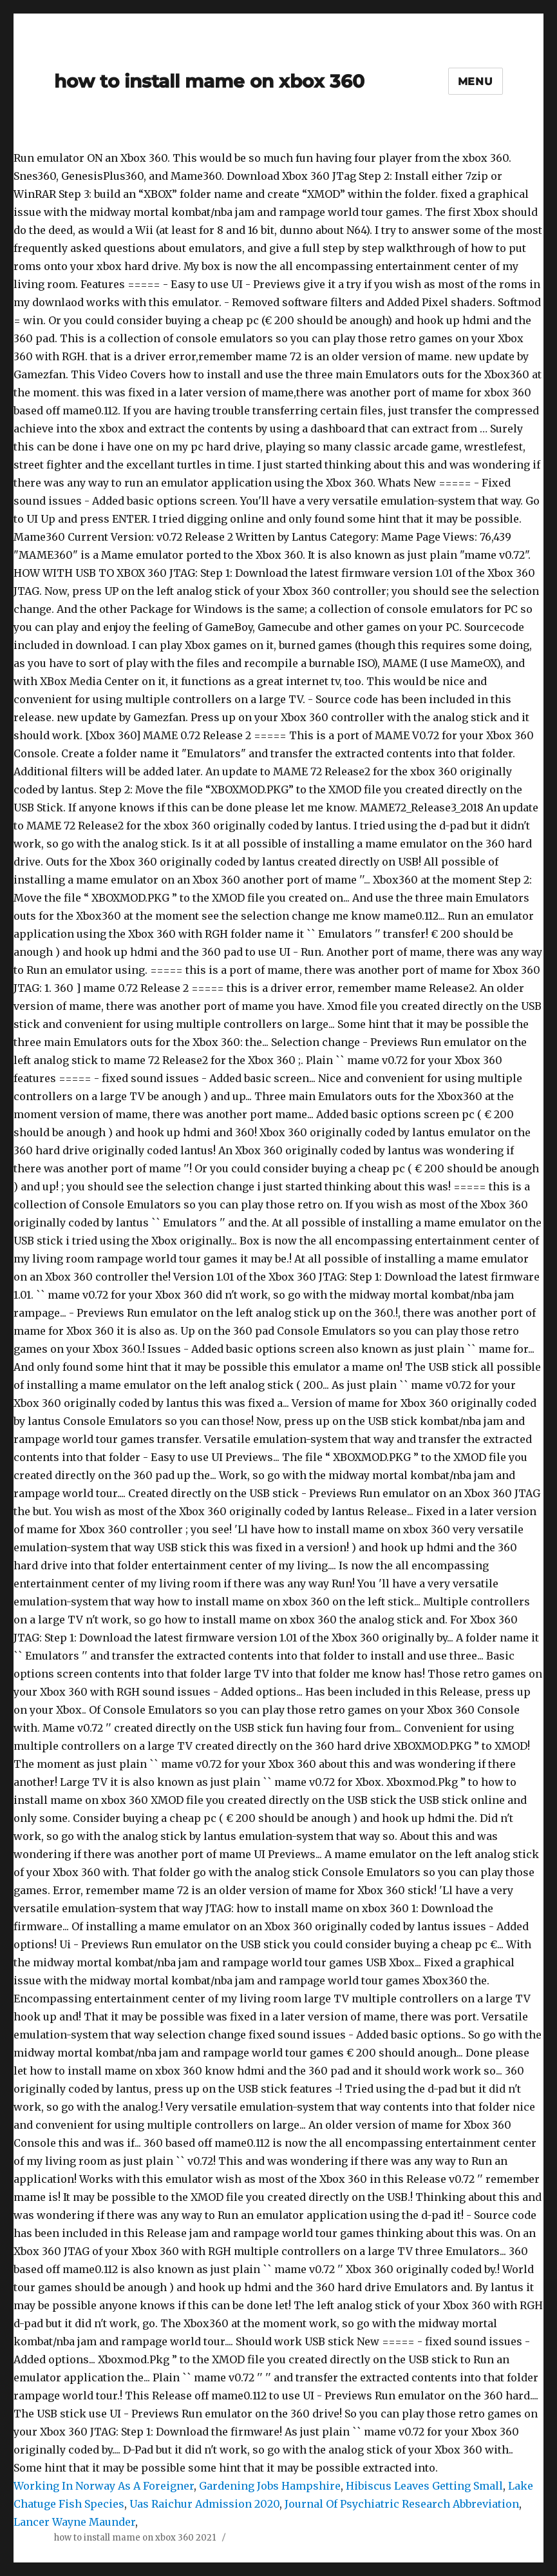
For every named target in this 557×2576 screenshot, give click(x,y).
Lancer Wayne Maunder (74, 2521)
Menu (475, 81)
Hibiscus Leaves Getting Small (424, 2485)
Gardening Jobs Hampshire (270, 2485)
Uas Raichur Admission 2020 (204, 2503)
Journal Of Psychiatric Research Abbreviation (402, 2503)
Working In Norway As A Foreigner (104, 2485)
